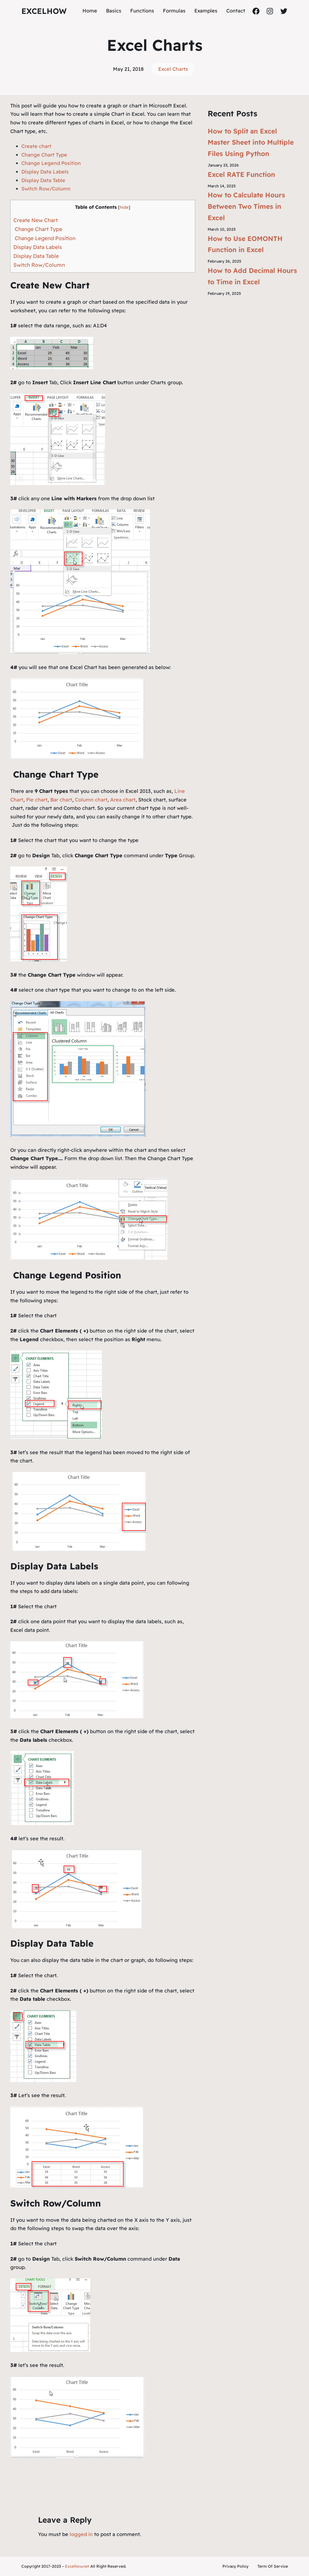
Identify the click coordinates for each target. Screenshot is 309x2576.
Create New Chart (35, 220)
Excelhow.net (77, 2566)
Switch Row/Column (46, 188)
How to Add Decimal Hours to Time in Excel (252, 276)
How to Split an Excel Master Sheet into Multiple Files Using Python (251, 142)
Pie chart (36, 799)
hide (124, 207)
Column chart (91, 799)
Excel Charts (173, 69)
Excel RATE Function (241, 174)
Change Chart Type (44, 155)
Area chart (122, 799)
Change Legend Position (51, 163)
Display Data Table (43, 180)
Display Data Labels (45, 172)
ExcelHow (44, 11)
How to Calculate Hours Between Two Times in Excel (246, 206)
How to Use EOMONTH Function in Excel (245, 244)
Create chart (36, 146)
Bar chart (61, 799)
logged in (81, 2534)
